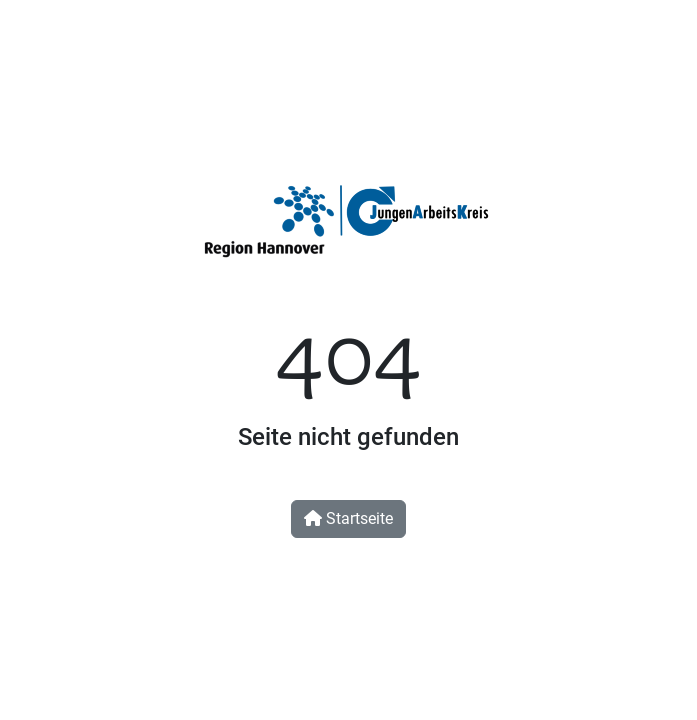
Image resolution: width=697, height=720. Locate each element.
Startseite (348, 518)
